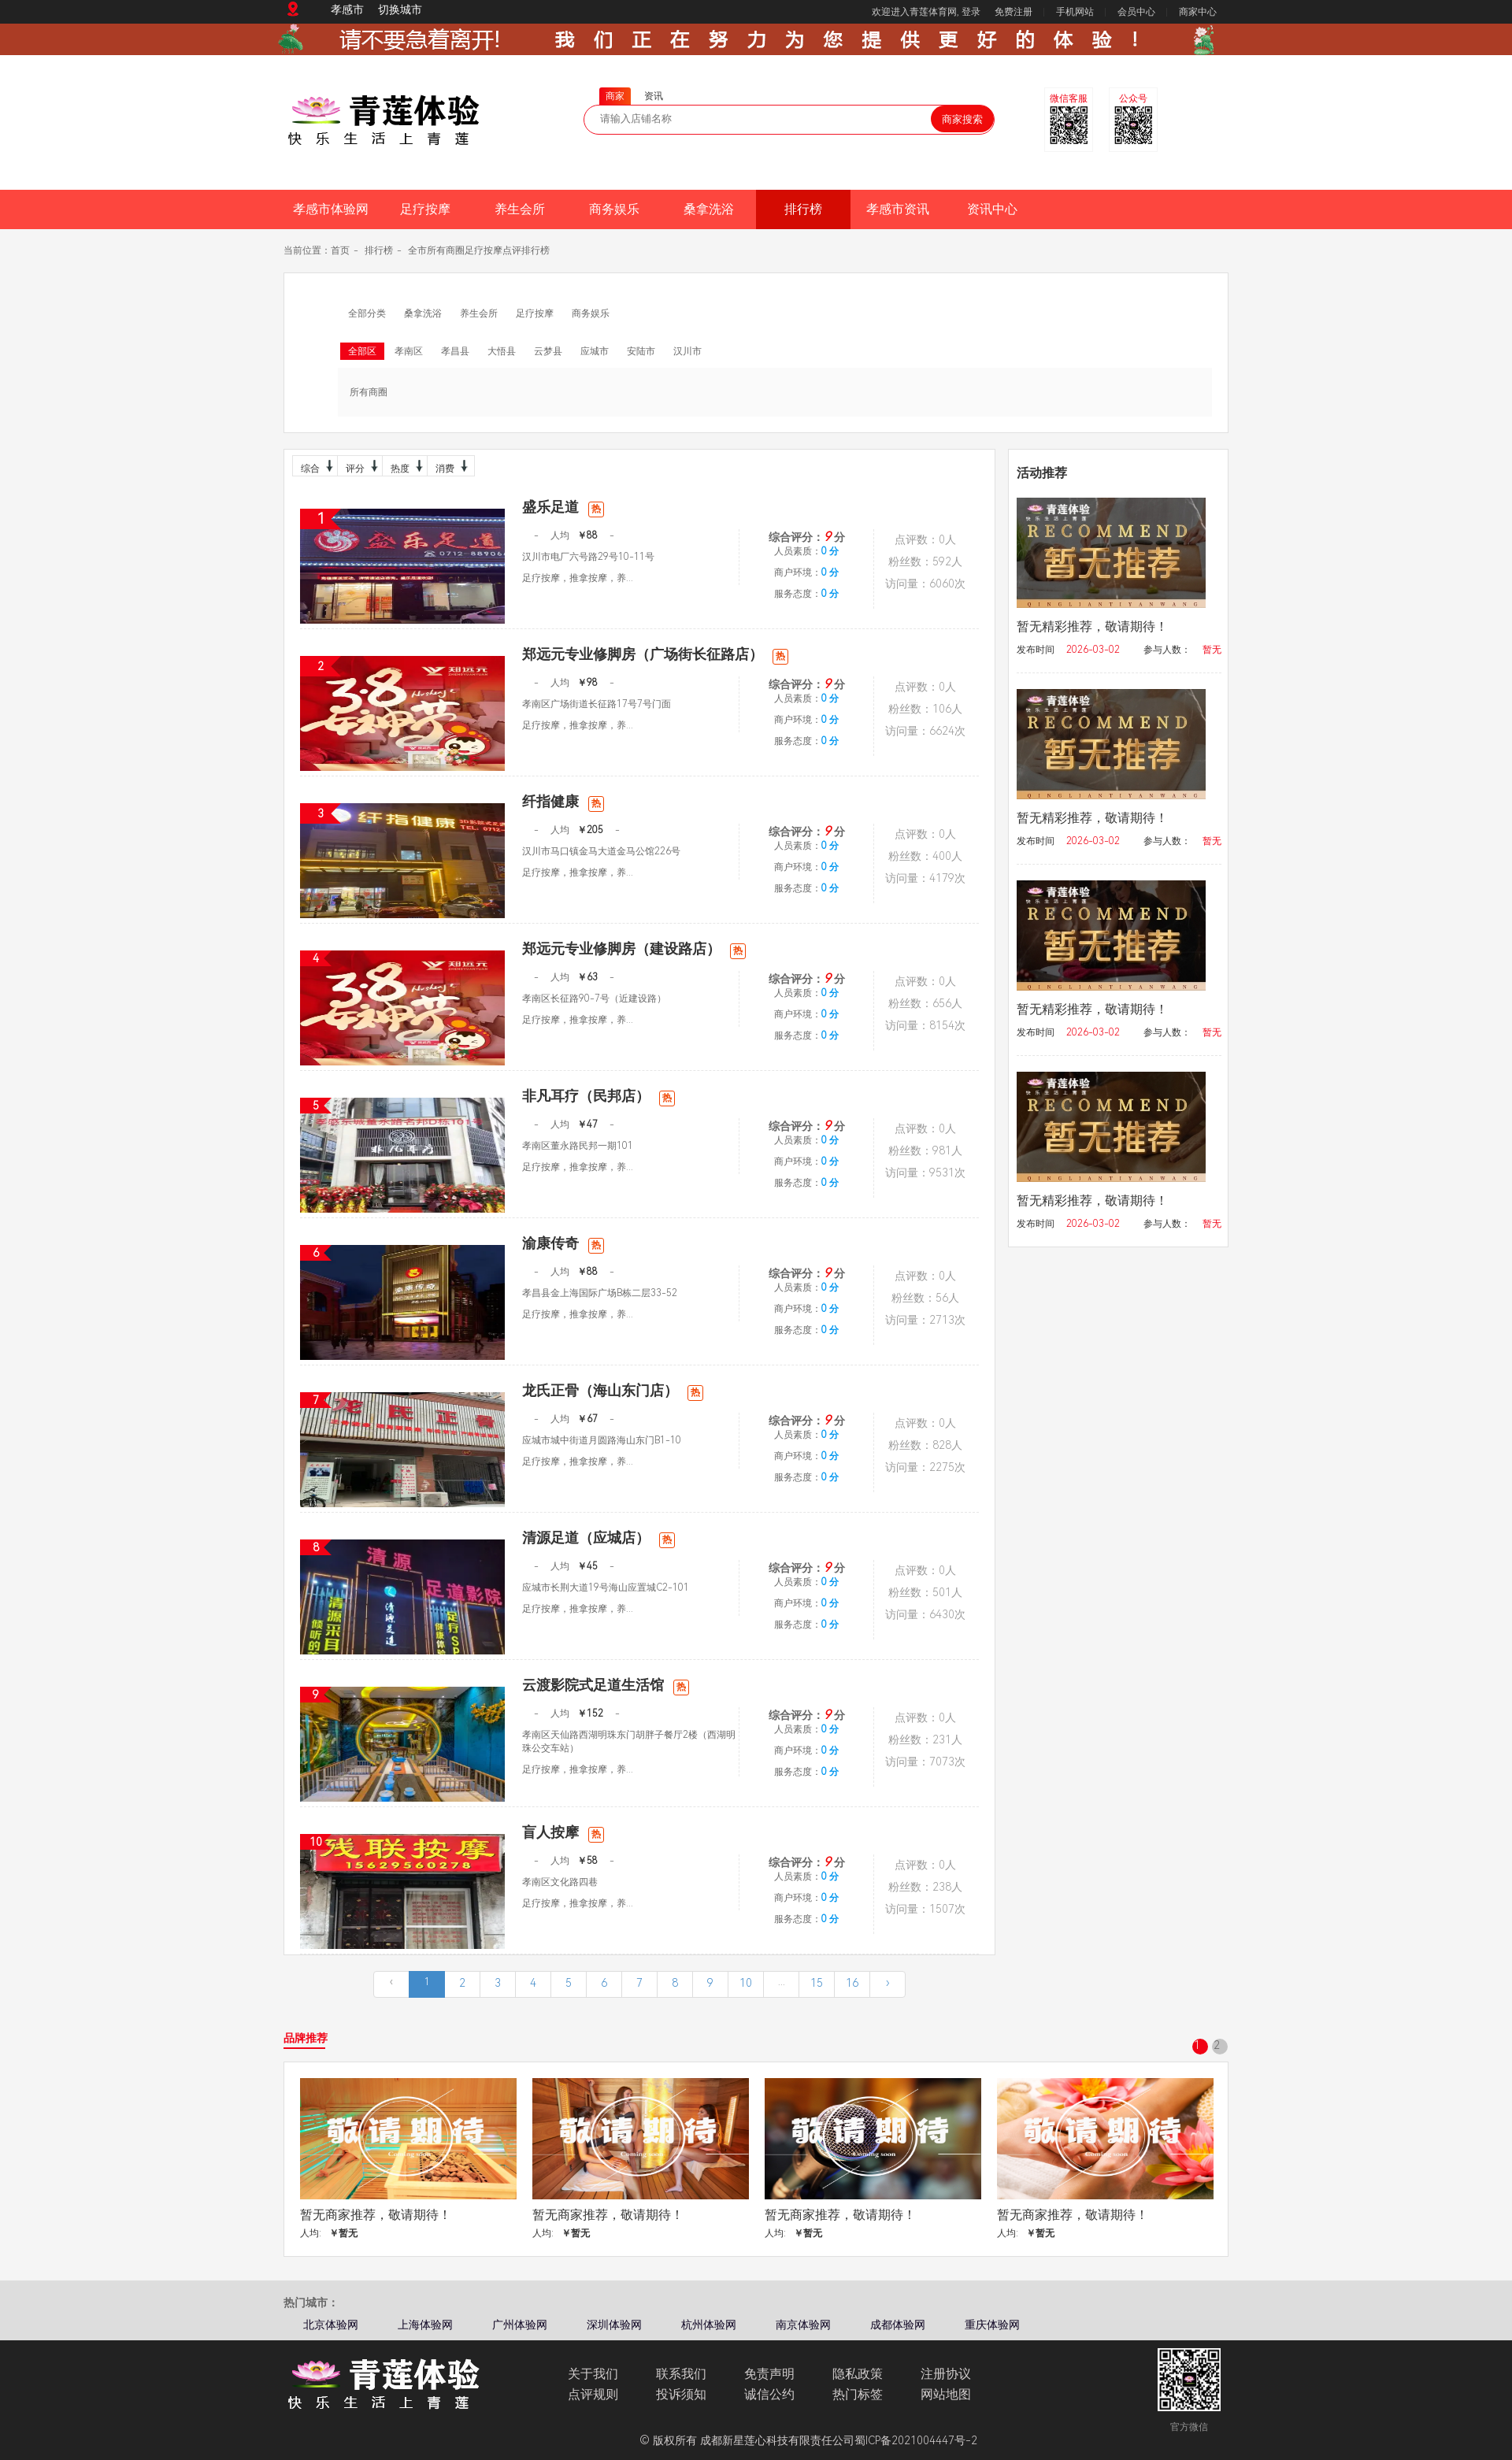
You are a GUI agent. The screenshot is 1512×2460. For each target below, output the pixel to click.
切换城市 (400, 9)
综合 (315, 466)
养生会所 (520, 209)
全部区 (362, 351)
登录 (971, 11)
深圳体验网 (614, 2324)
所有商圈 (368, 392)
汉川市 (687, 351)
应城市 (594, 351)
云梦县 (548, 351)
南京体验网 (803, 2324)
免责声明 (769, 2373)
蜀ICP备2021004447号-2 (915, 2440)
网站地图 (946, 2394)
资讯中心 (992, 209)
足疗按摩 (425, 209)
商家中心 (1198, 11)
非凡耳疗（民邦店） (598, 1095)
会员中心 (1136, 11)
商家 (615, 96)
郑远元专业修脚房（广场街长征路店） (655, 654)
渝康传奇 (563, 1243)
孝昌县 (455, 351)
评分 (360, 466)
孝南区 (409, 351)
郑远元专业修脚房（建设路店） (634, 948)
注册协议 (946, 2373)
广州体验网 (519, 2324)
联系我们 (681, 2373)
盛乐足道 (563, 506)
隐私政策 (857, 2373)
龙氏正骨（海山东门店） (612, 1390)
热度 (405, 466)
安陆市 (641, 351)
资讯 (653, 96)
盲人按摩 (563, 1832)
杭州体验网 (708, 2324)
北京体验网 (330, 2324)
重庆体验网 (992, 2324)
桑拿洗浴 (709, 209)
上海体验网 (425, 2324)
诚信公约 (769, 2394)
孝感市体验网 (331, 209)
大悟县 (501, 351)
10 (745, 1983)
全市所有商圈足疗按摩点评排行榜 (479, 250)
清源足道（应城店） (598, 1537)
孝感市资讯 (897, 209)
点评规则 (593, 2394)
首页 (340, 250)
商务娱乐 (614, 209)
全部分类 (367, 313)
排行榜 (803, 209)
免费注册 (1013, 11)
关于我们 (593, 2373)
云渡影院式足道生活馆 (605, 1684)
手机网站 (1075, 11)
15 (816, 1983)
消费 (449, 466)
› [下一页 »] (888, 1983)
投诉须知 (681, 2394)
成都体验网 (897, 2324)
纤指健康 (563, 801)
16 (852, 1983)
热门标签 (857, 2394)
